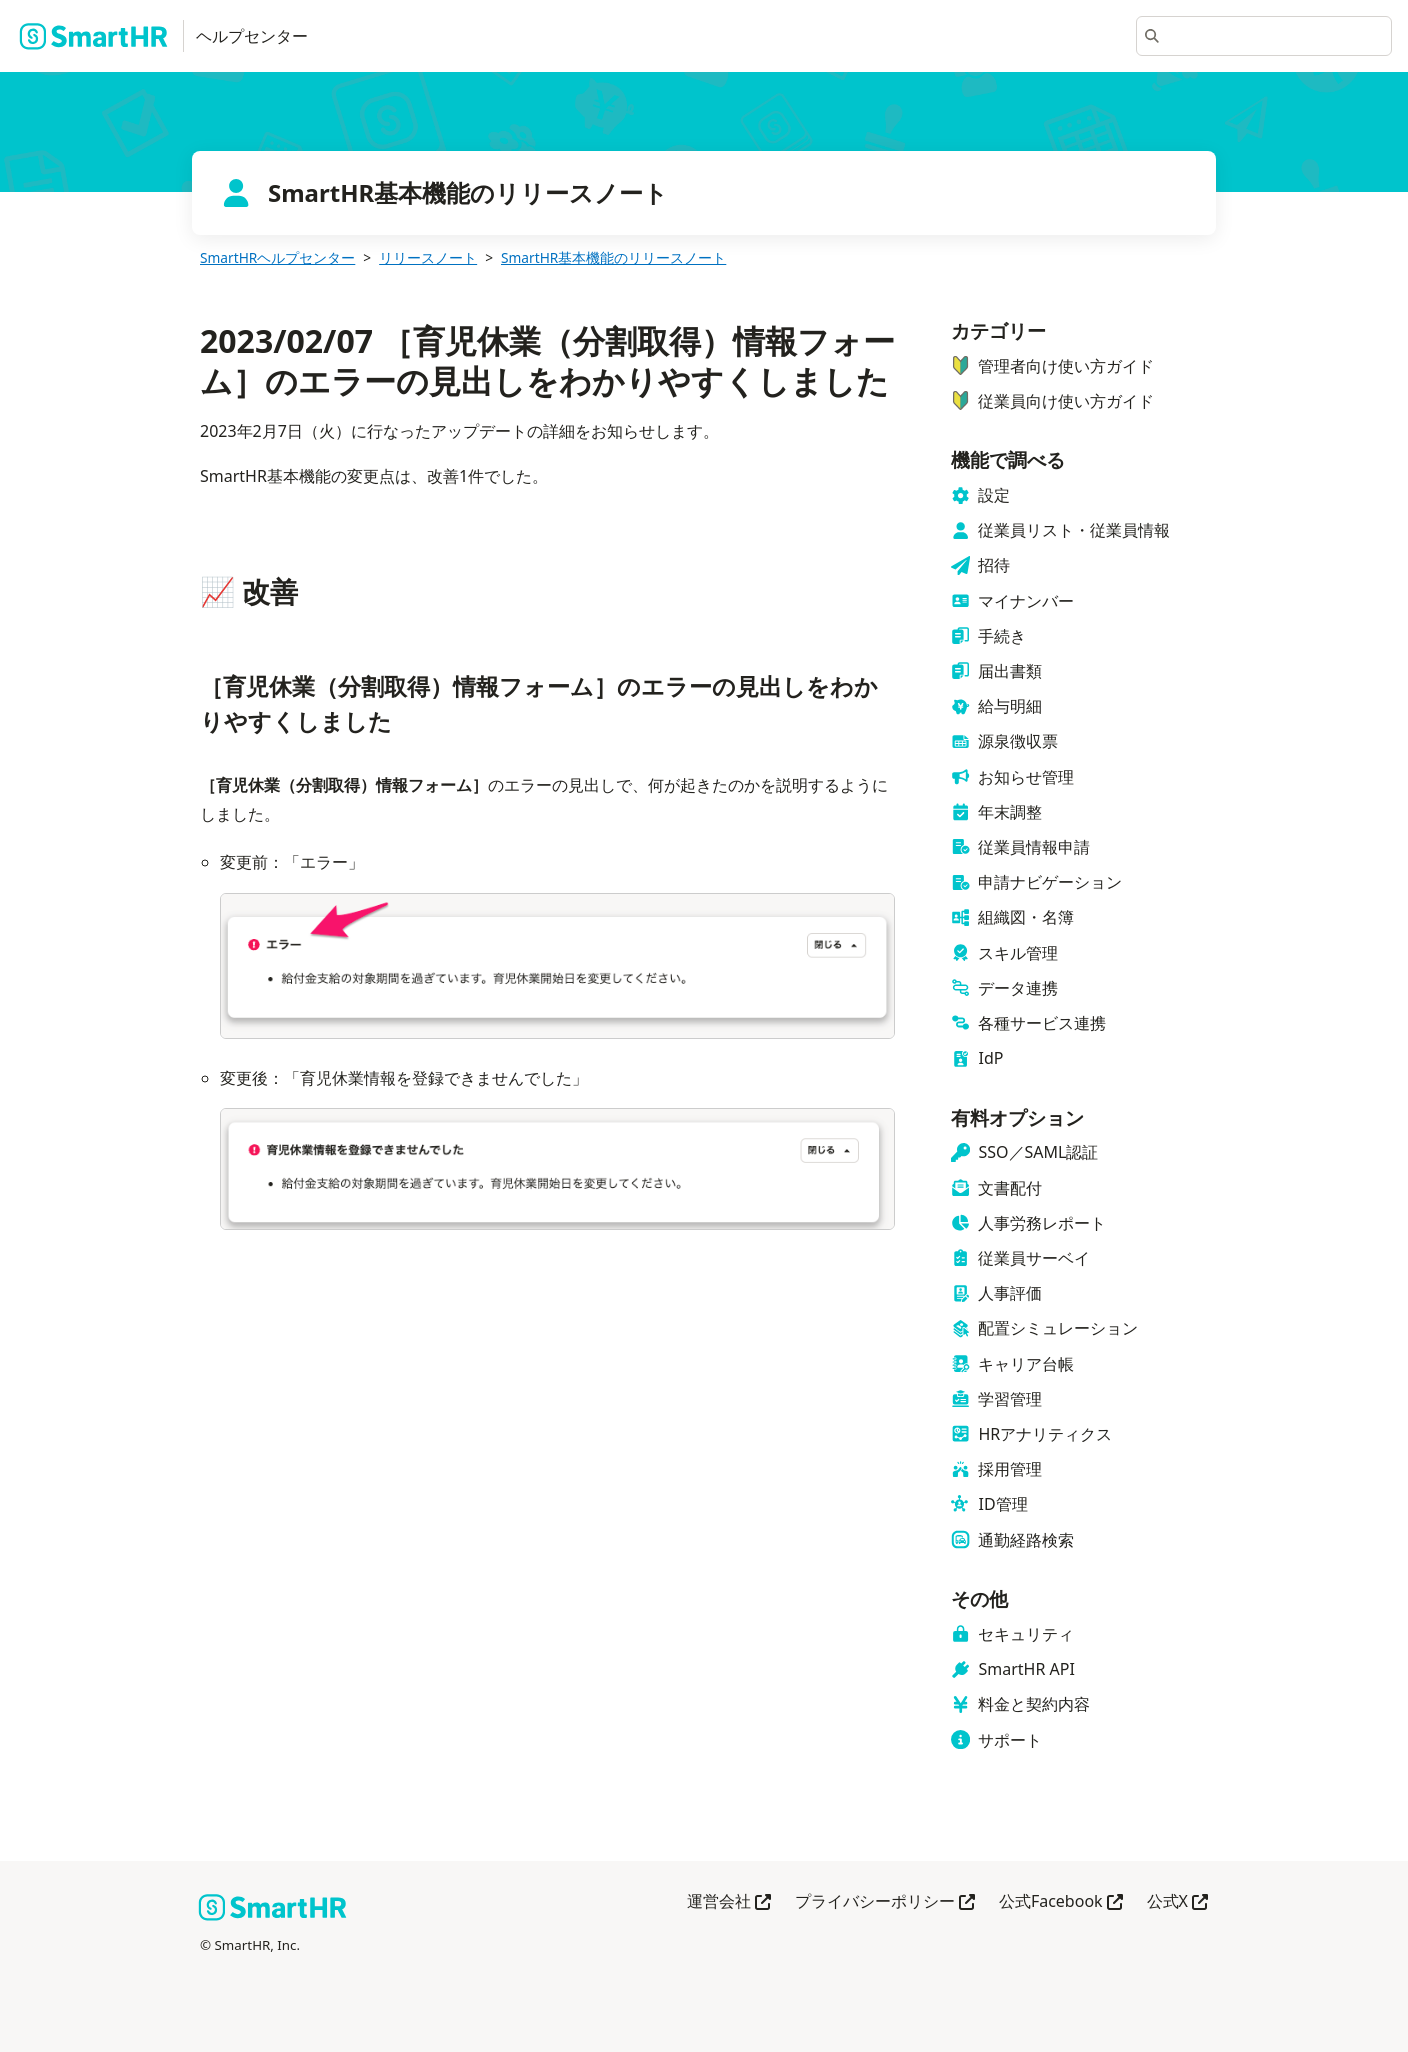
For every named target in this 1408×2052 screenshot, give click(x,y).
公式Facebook (1061, 1902)
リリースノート (428, 257)
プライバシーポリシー (885, 1902)
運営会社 (729, 1902)
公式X (1177, 1902)
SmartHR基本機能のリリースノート (613, 257)
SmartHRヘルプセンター (277, 257)
